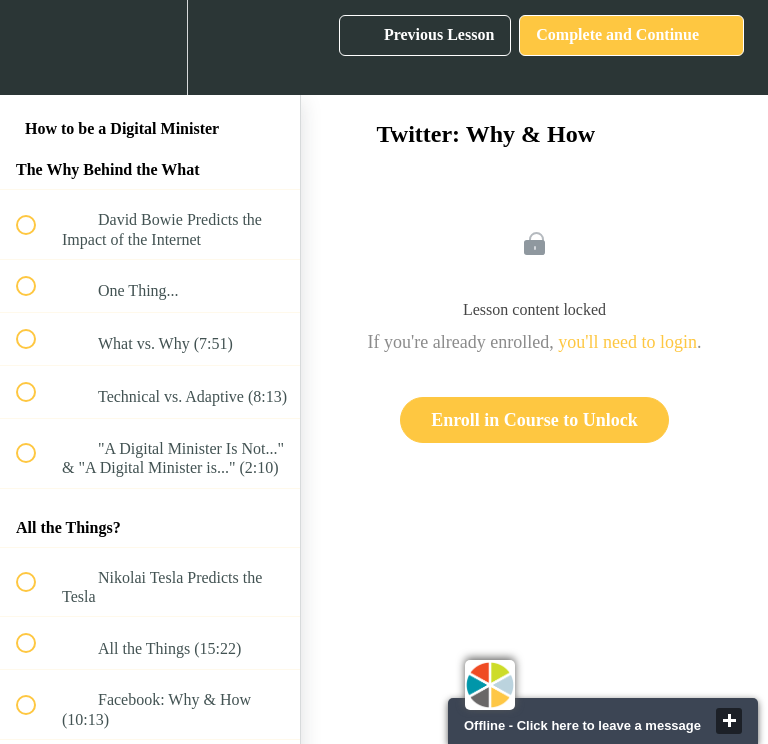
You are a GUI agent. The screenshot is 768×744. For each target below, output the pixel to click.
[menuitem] (150, 47)
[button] (37, 47)
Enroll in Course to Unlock (534, 420)
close (729, 721)
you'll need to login (627, 342)
